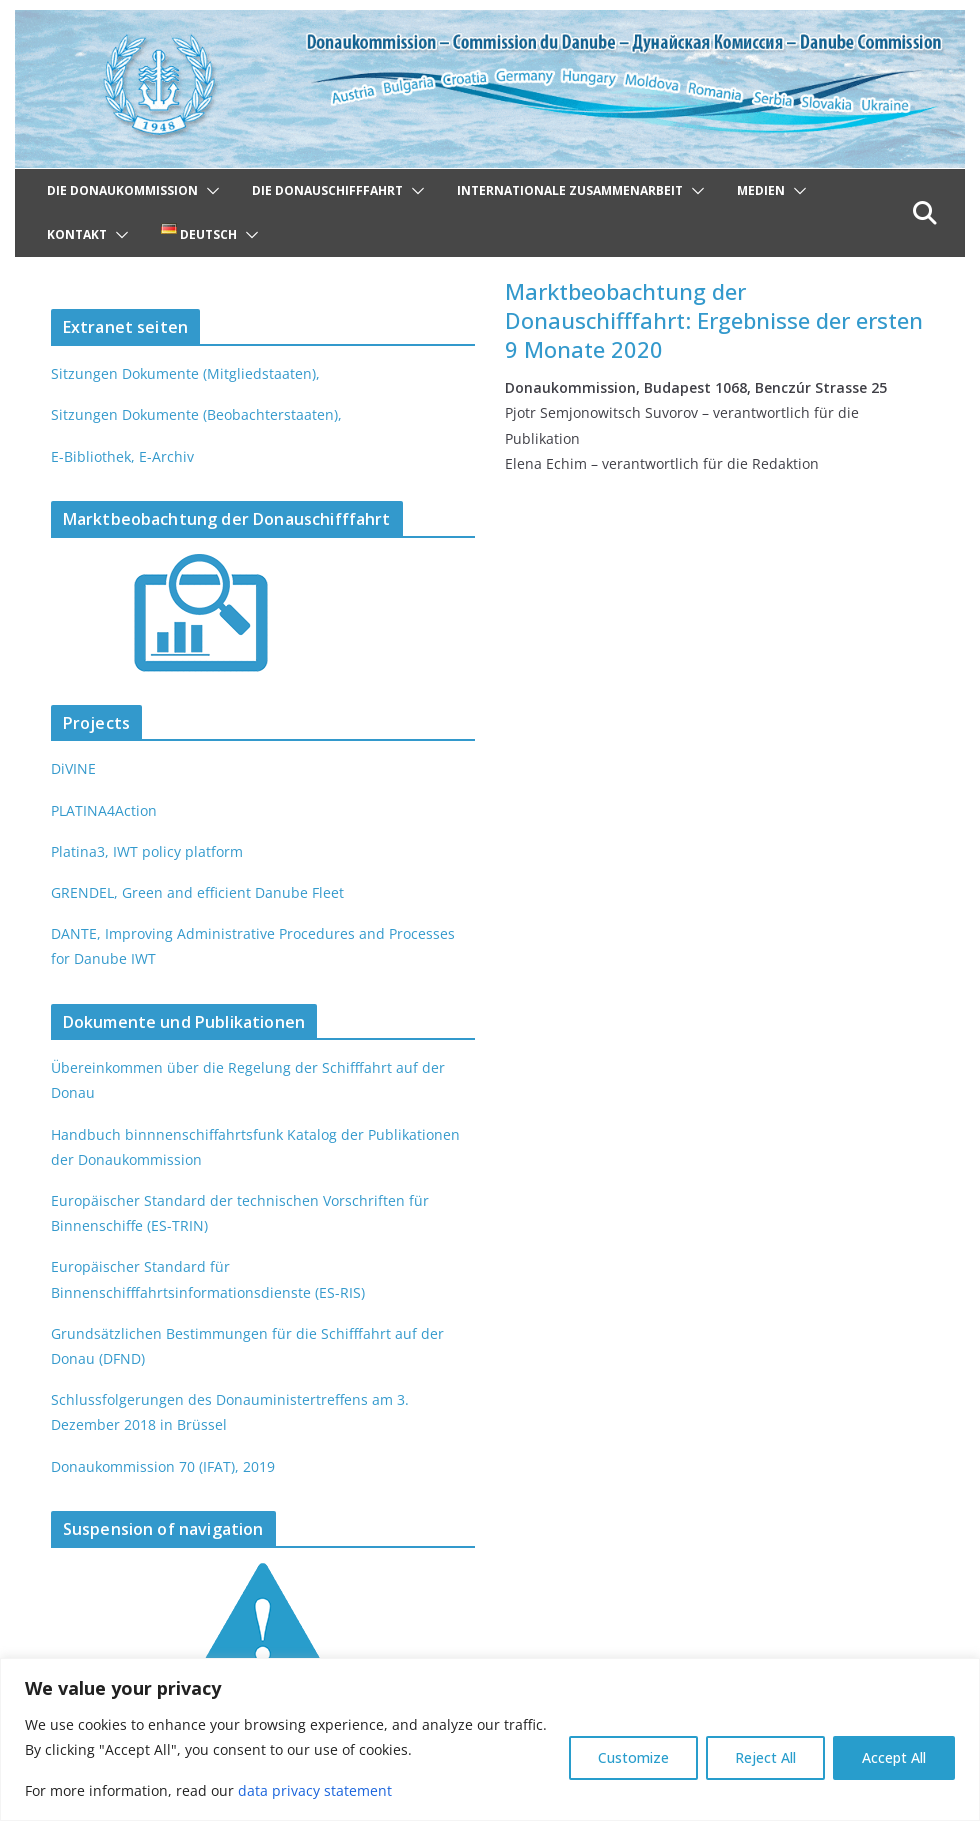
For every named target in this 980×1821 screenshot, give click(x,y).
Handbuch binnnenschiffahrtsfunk (163, 1134)
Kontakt (77, 234)
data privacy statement (307, 1790)
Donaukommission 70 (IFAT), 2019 (161, 1466)
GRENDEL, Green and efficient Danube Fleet (193, 892)
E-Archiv (162, 456)
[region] (490, 1739)
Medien (761, 190)
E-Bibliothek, (91, 456)
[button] (209, 191)
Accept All (894, 1757)
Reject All (765, 1757)
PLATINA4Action (103, 810)
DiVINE (73, 768)
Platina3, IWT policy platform (144, 851)
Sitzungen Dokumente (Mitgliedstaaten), (181, 373)
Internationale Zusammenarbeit (570, 190)
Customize (633, 1757)
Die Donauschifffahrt (327, 190)
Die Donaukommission (122, 190)
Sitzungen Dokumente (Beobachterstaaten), (193, 414)
